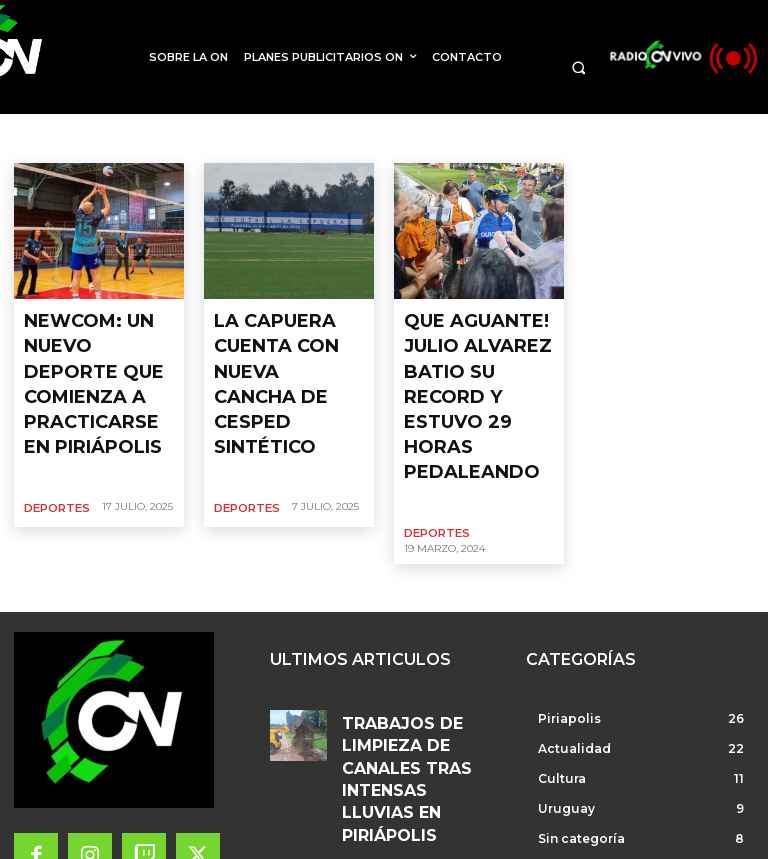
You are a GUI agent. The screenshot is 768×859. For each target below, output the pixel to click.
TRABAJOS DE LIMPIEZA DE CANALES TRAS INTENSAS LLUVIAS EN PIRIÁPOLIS (416, 626)
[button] (578, 67)
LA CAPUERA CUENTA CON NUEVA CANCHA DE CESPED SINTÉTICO (288, 333)
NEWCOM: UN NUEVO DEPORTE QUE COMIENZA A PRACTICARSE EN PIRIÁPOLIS (94, 350)
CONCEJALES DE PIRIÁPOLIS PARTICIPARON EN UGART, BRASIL (417, 782)
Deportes (54, 439)
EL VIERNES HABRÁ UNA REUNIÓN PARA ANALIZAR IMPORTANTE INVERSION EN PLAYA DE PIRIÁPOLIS (418, 704)
